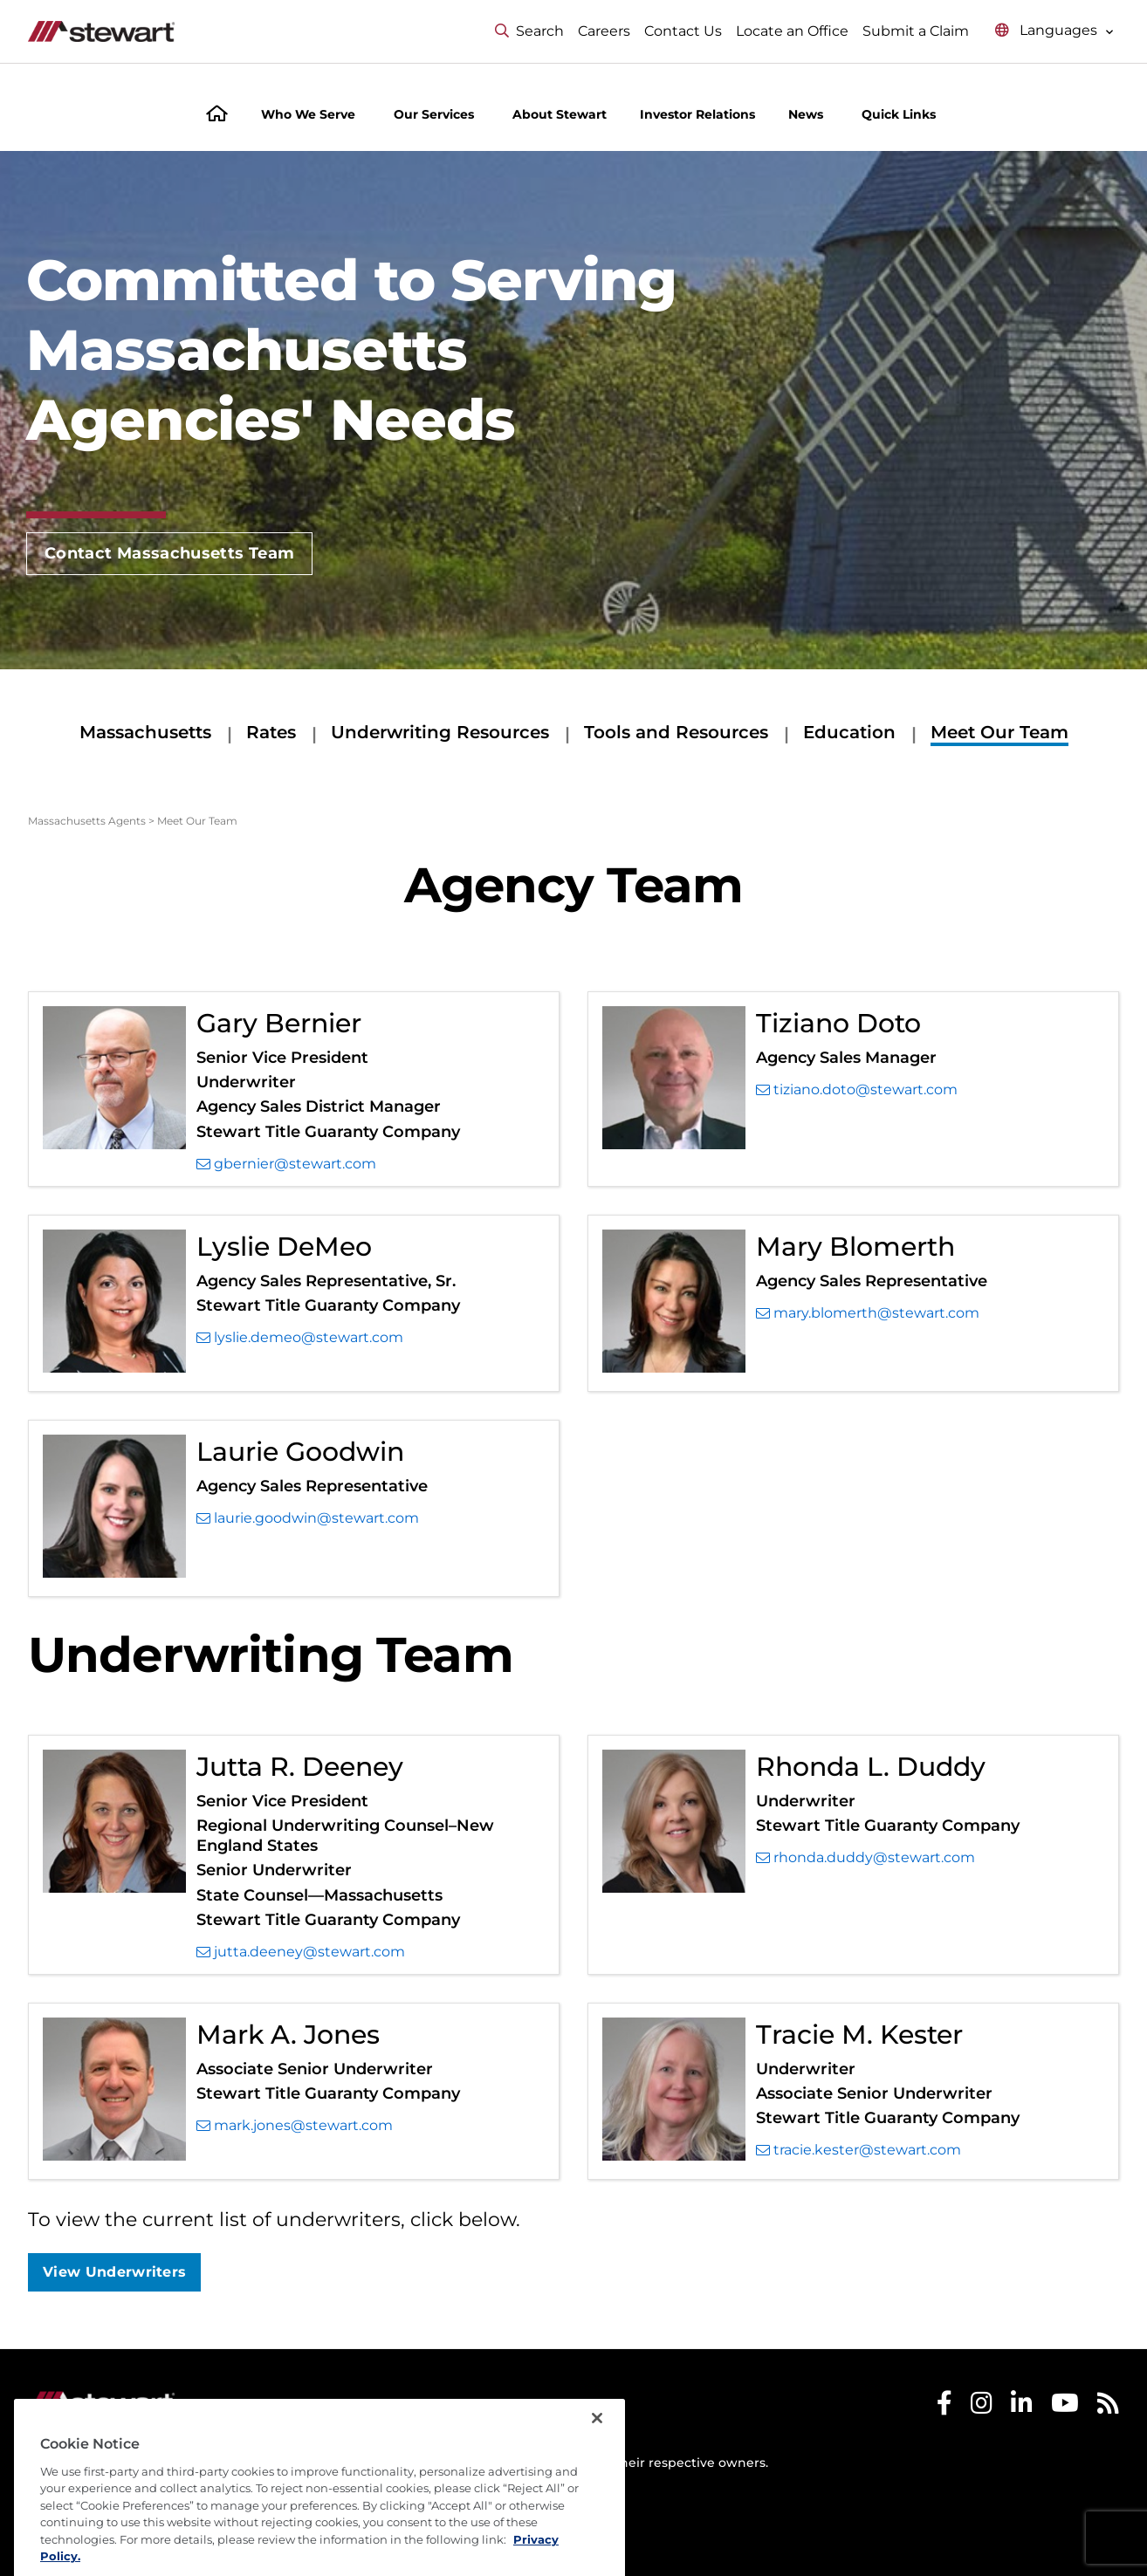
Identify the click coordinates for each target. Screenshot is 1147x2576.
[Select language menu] (1054, 31)
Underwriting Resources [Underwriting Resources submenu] (440, 732)
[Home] (217, 115)
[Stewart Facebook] (944, 2407)
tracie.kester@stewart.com (858, 2150)
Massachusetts (145, 732)
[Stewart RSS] (1108, 2407)
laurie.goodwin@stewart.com (307, 1518)
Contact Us (683, 31)
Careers (604, 31)
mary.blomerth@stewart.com (867, 1313)
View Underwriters (114, 2272)
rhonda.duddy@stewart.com (865, 1858)
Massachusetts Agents (87, 820)
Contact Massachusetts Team (169, 553)
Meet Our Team (999, 732)
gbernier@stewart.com (286, 1164)
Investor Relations (697, 114)
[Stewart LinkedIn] (1022, 2407)
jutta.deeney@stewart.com (300, 1952)
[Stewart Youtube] (1065, 2407)
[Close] (597, 2467)
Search (529, 31)
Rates (271, 732)
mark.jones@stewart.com (294, 2126)
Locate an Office (792, 31)
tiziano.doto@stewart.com (857, 1090)
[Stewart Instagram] (981, 2407)
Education (849, 732)
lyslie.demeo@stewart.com (299, 1338)
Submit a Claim (915, 31)
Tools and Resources (676, 732)
